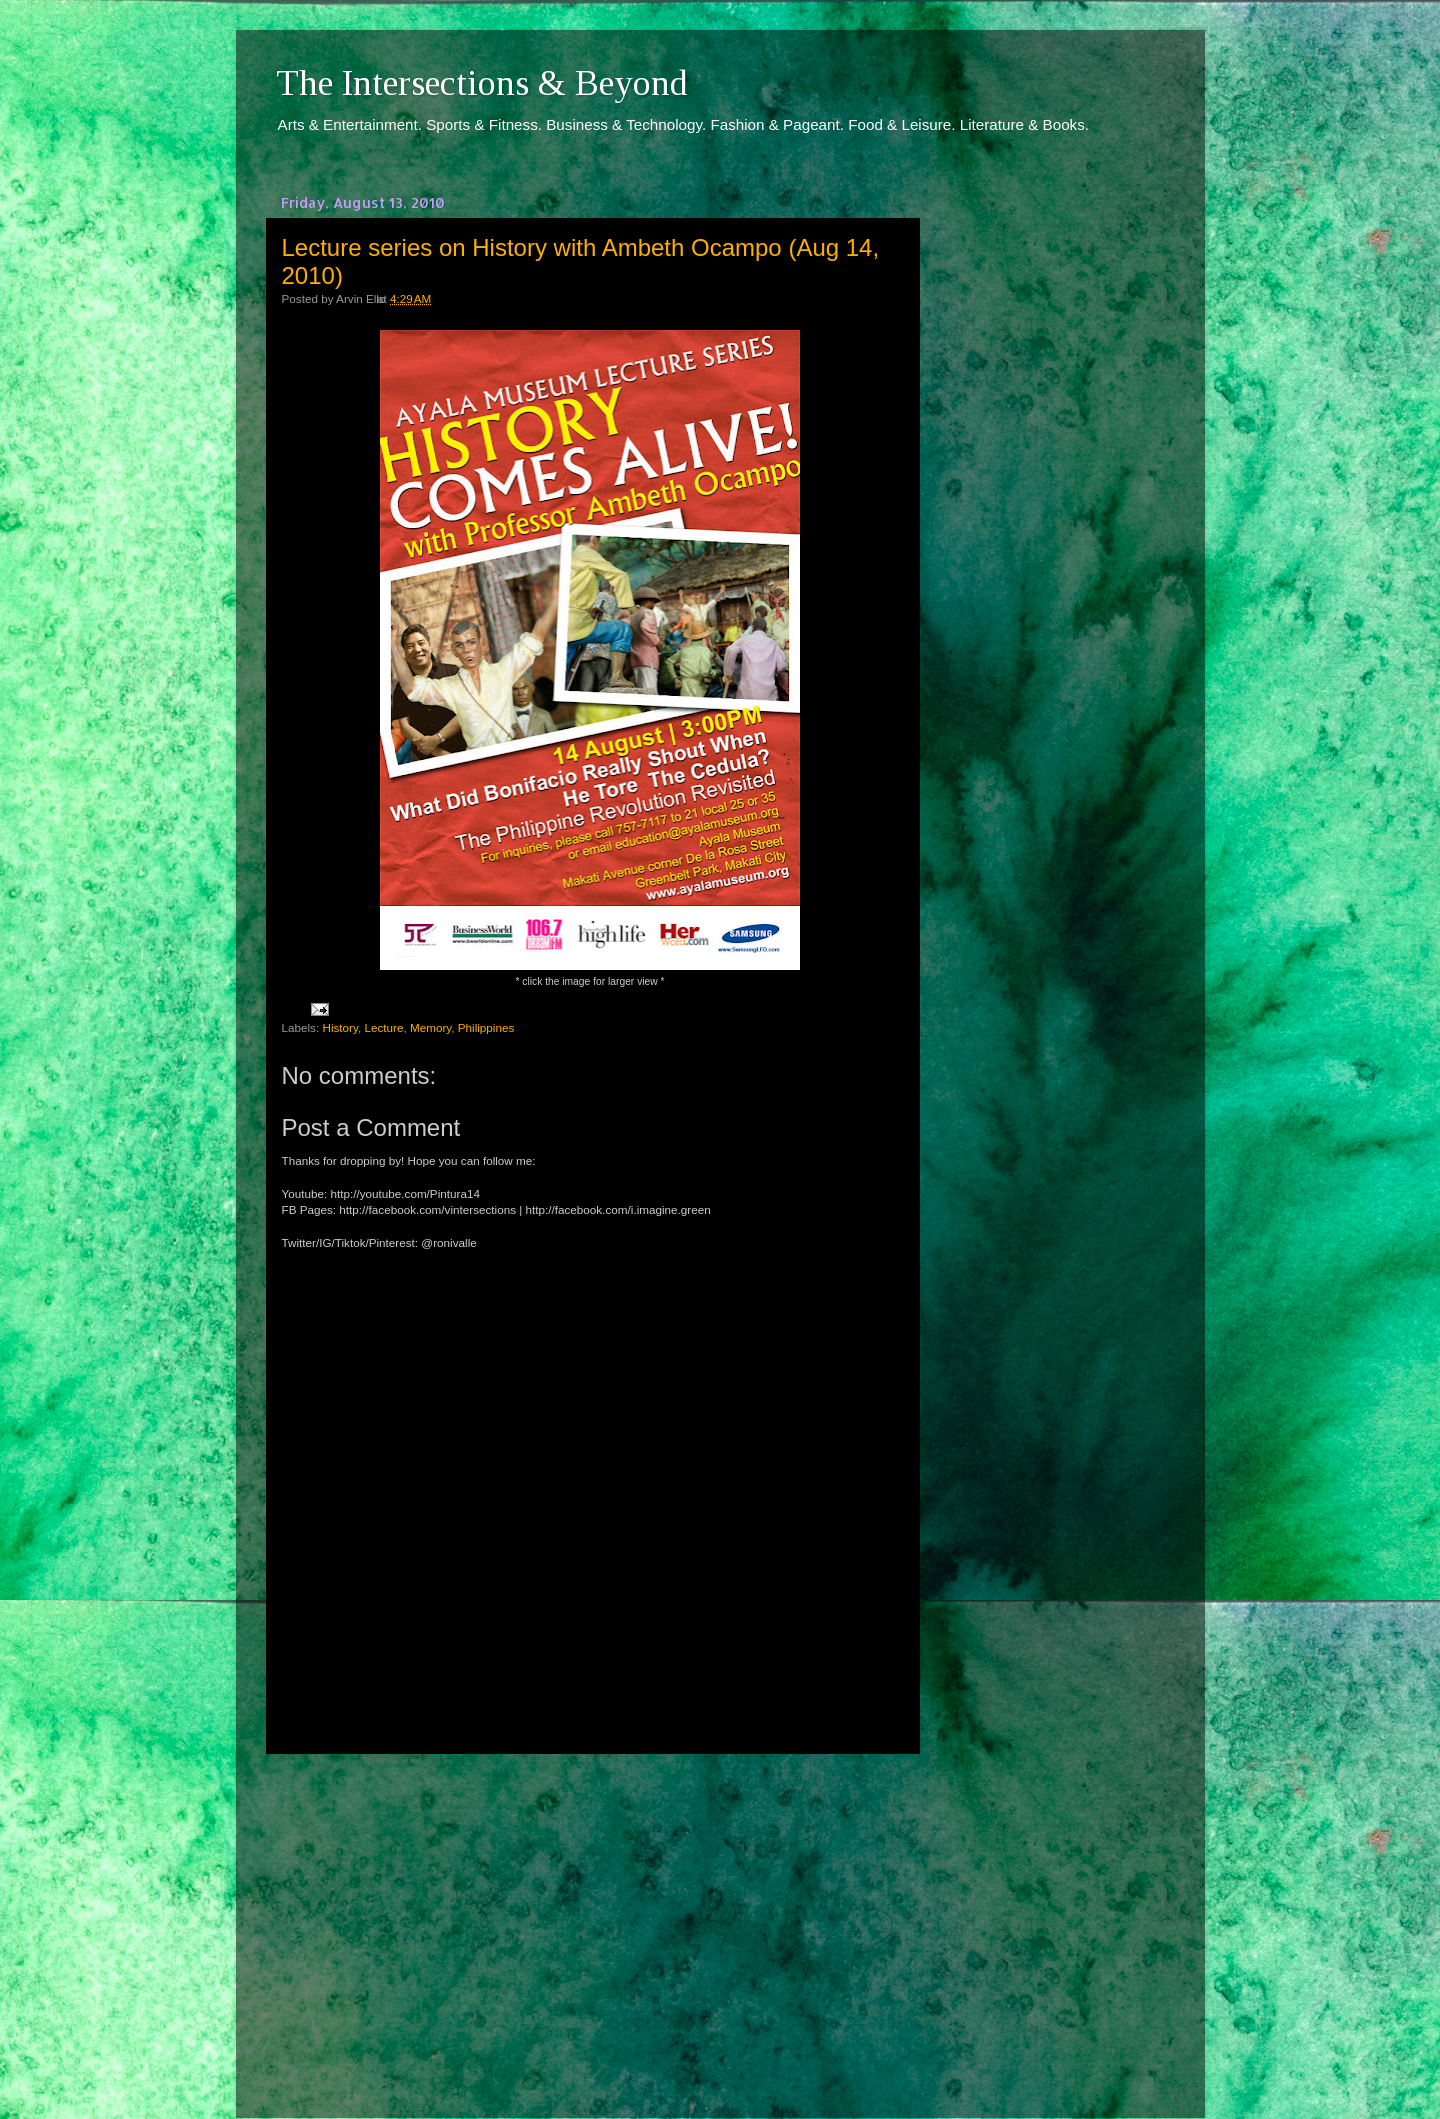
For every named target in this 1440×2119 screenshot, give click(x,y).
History (340, 1027)
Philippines (486, 1027)
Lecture (383, 1027)
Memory (430, 1027)
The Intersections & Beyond (482, 83)
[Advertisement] (590, 1918)
